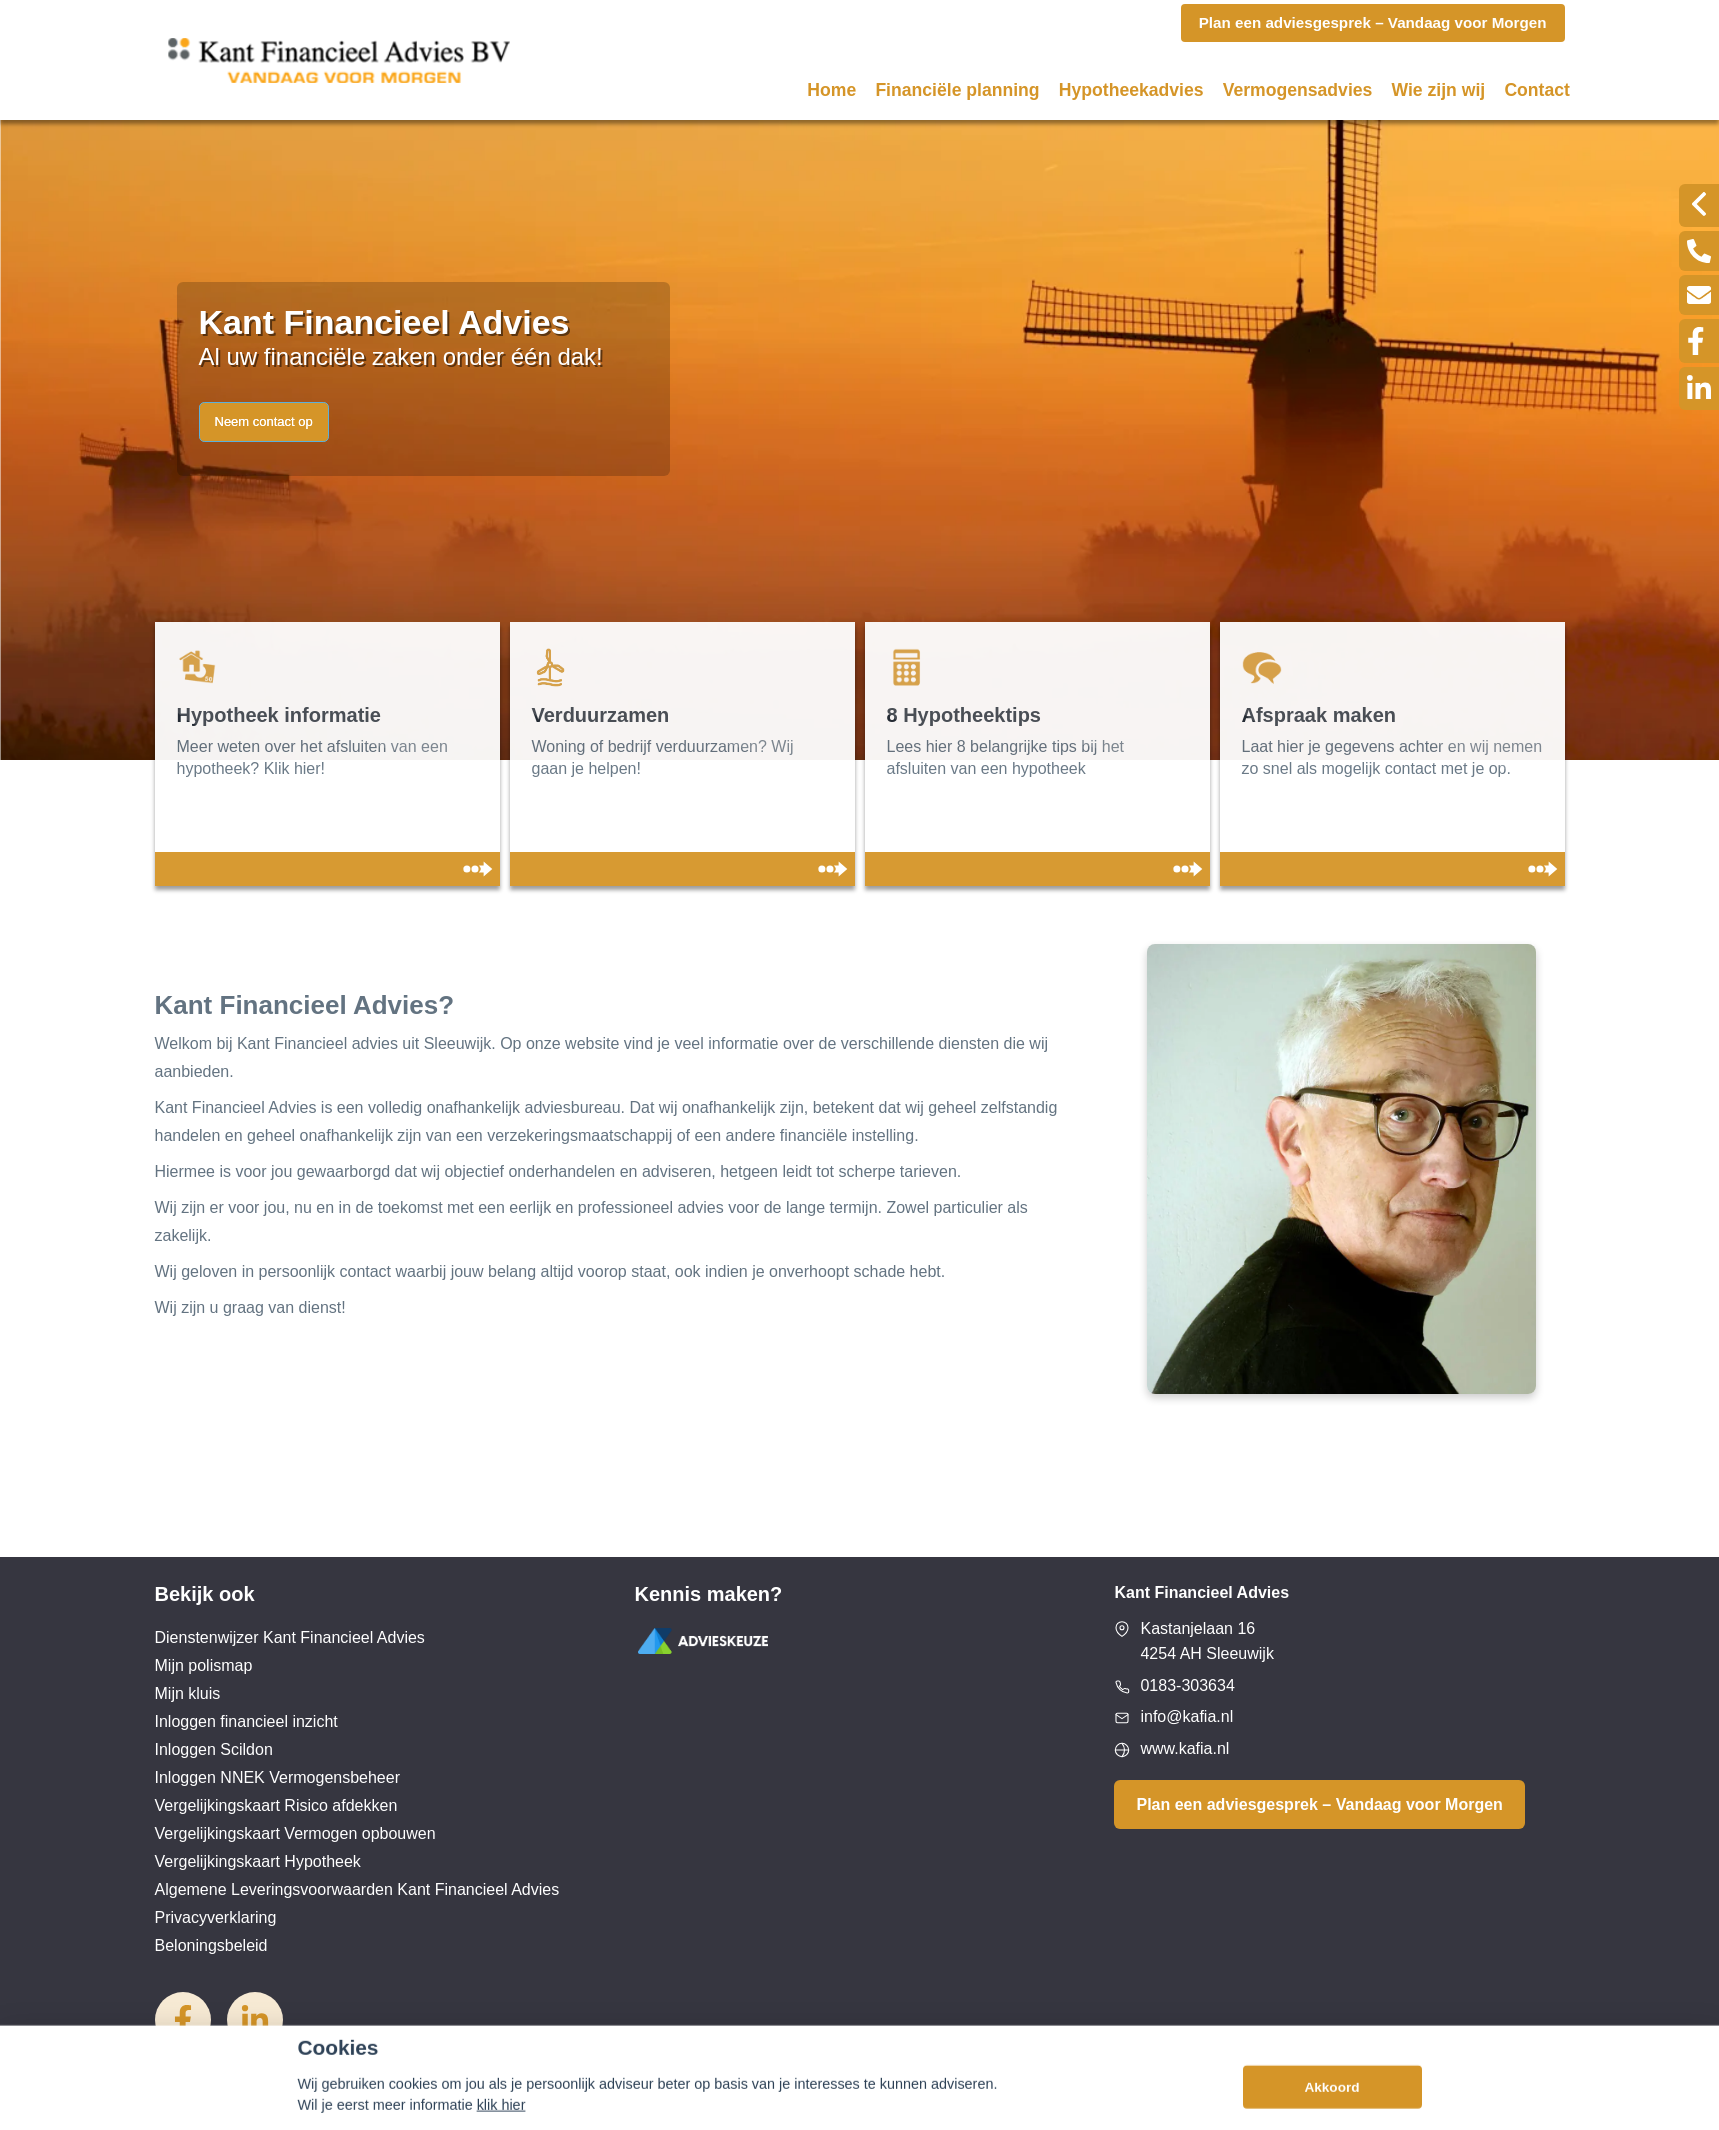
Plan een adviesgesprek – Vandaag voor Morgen (1319, 1804)
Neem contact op (264, 421)
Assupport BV (276, 2107)
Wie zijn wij (1439, 90)
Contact (1537, 90)
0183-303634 (1187, 1685)
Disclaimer (497, 2107)
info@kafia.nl (1186, 1716)
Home (831, 90)
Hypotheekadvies (1131, 90)
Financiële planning (957, 90)
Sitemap (408, 2107)
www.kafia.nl (1184, 1748)
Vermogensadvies (1298, 90)
